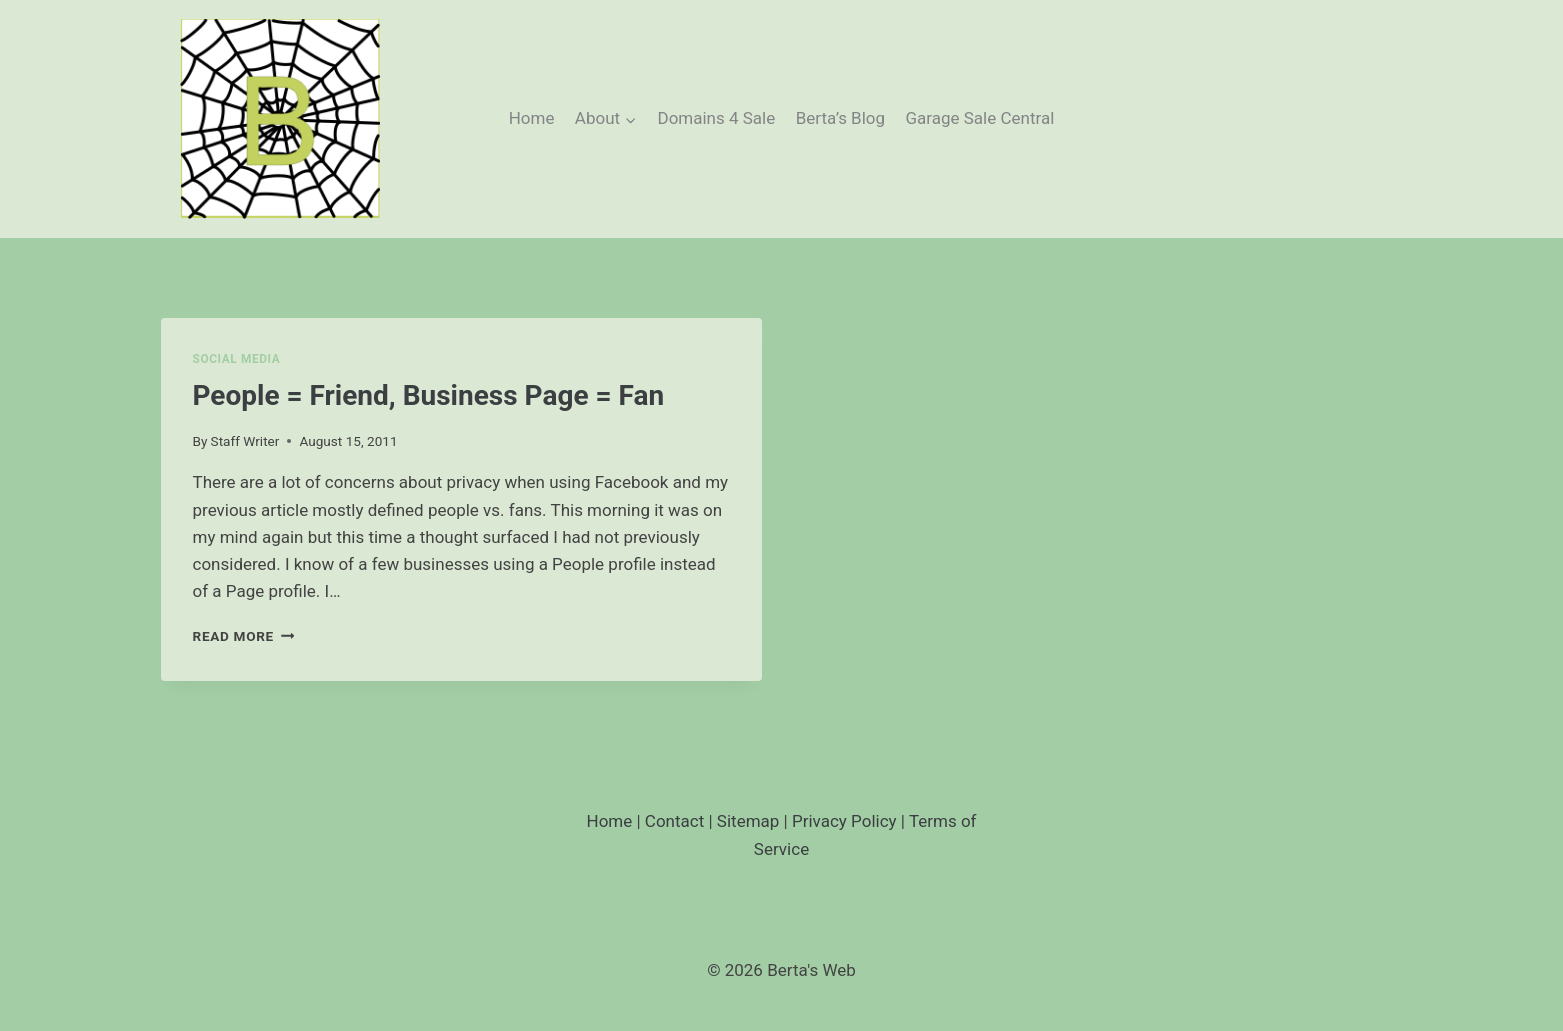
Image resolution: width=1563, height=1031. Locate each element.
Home (532, 118)
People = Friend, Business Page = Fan (429, 395)
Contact (674, 821)
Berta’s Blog (840, 118)
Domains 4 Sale (716, 118)
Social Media (237, 359)
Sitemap (748, 821)
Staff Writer (245, 441)
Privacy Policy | (850, 821)
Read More (244, 636)
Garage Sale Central (979, 118)
